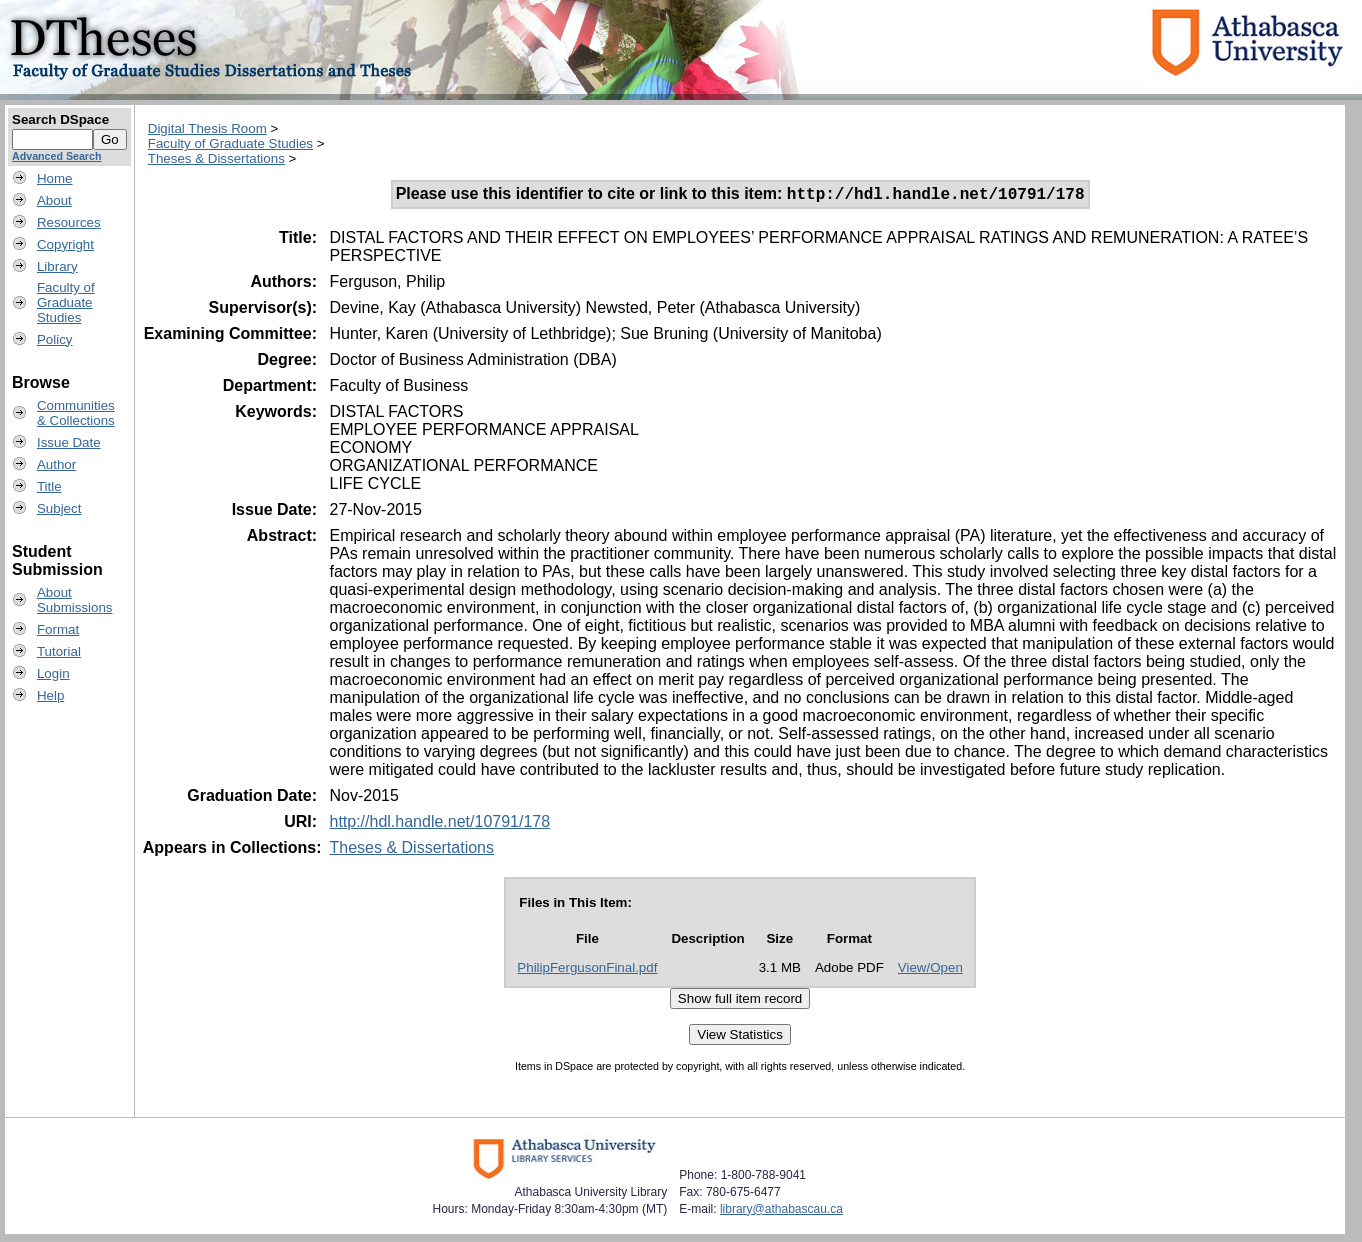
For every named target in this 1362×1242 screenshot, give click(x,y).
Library (57, 266)
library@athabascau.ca (781, 1212)
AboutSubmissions (75, 600)
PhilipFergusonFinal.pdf (587, 970)
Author (56, 464)
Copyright (65, 244)
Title (49, 486)
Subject (59, 508)
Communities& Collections (76, 413)
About (54, 200)
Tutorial (59, 651)
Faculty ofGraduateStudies (66, 302)
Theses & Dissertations (216, 158)
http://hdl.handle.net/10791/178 (439, 824)
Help (50, 695)
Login (53, 673)
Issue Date (69, 442)
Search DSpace (60, 119)
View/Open (930, 970)
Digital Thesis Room (207, 128)
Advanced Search (56, 156)
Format (58, 629)
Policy (55, 339)
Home (55, 178)
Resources (69, 222)
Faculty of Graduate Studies (230, 143)
